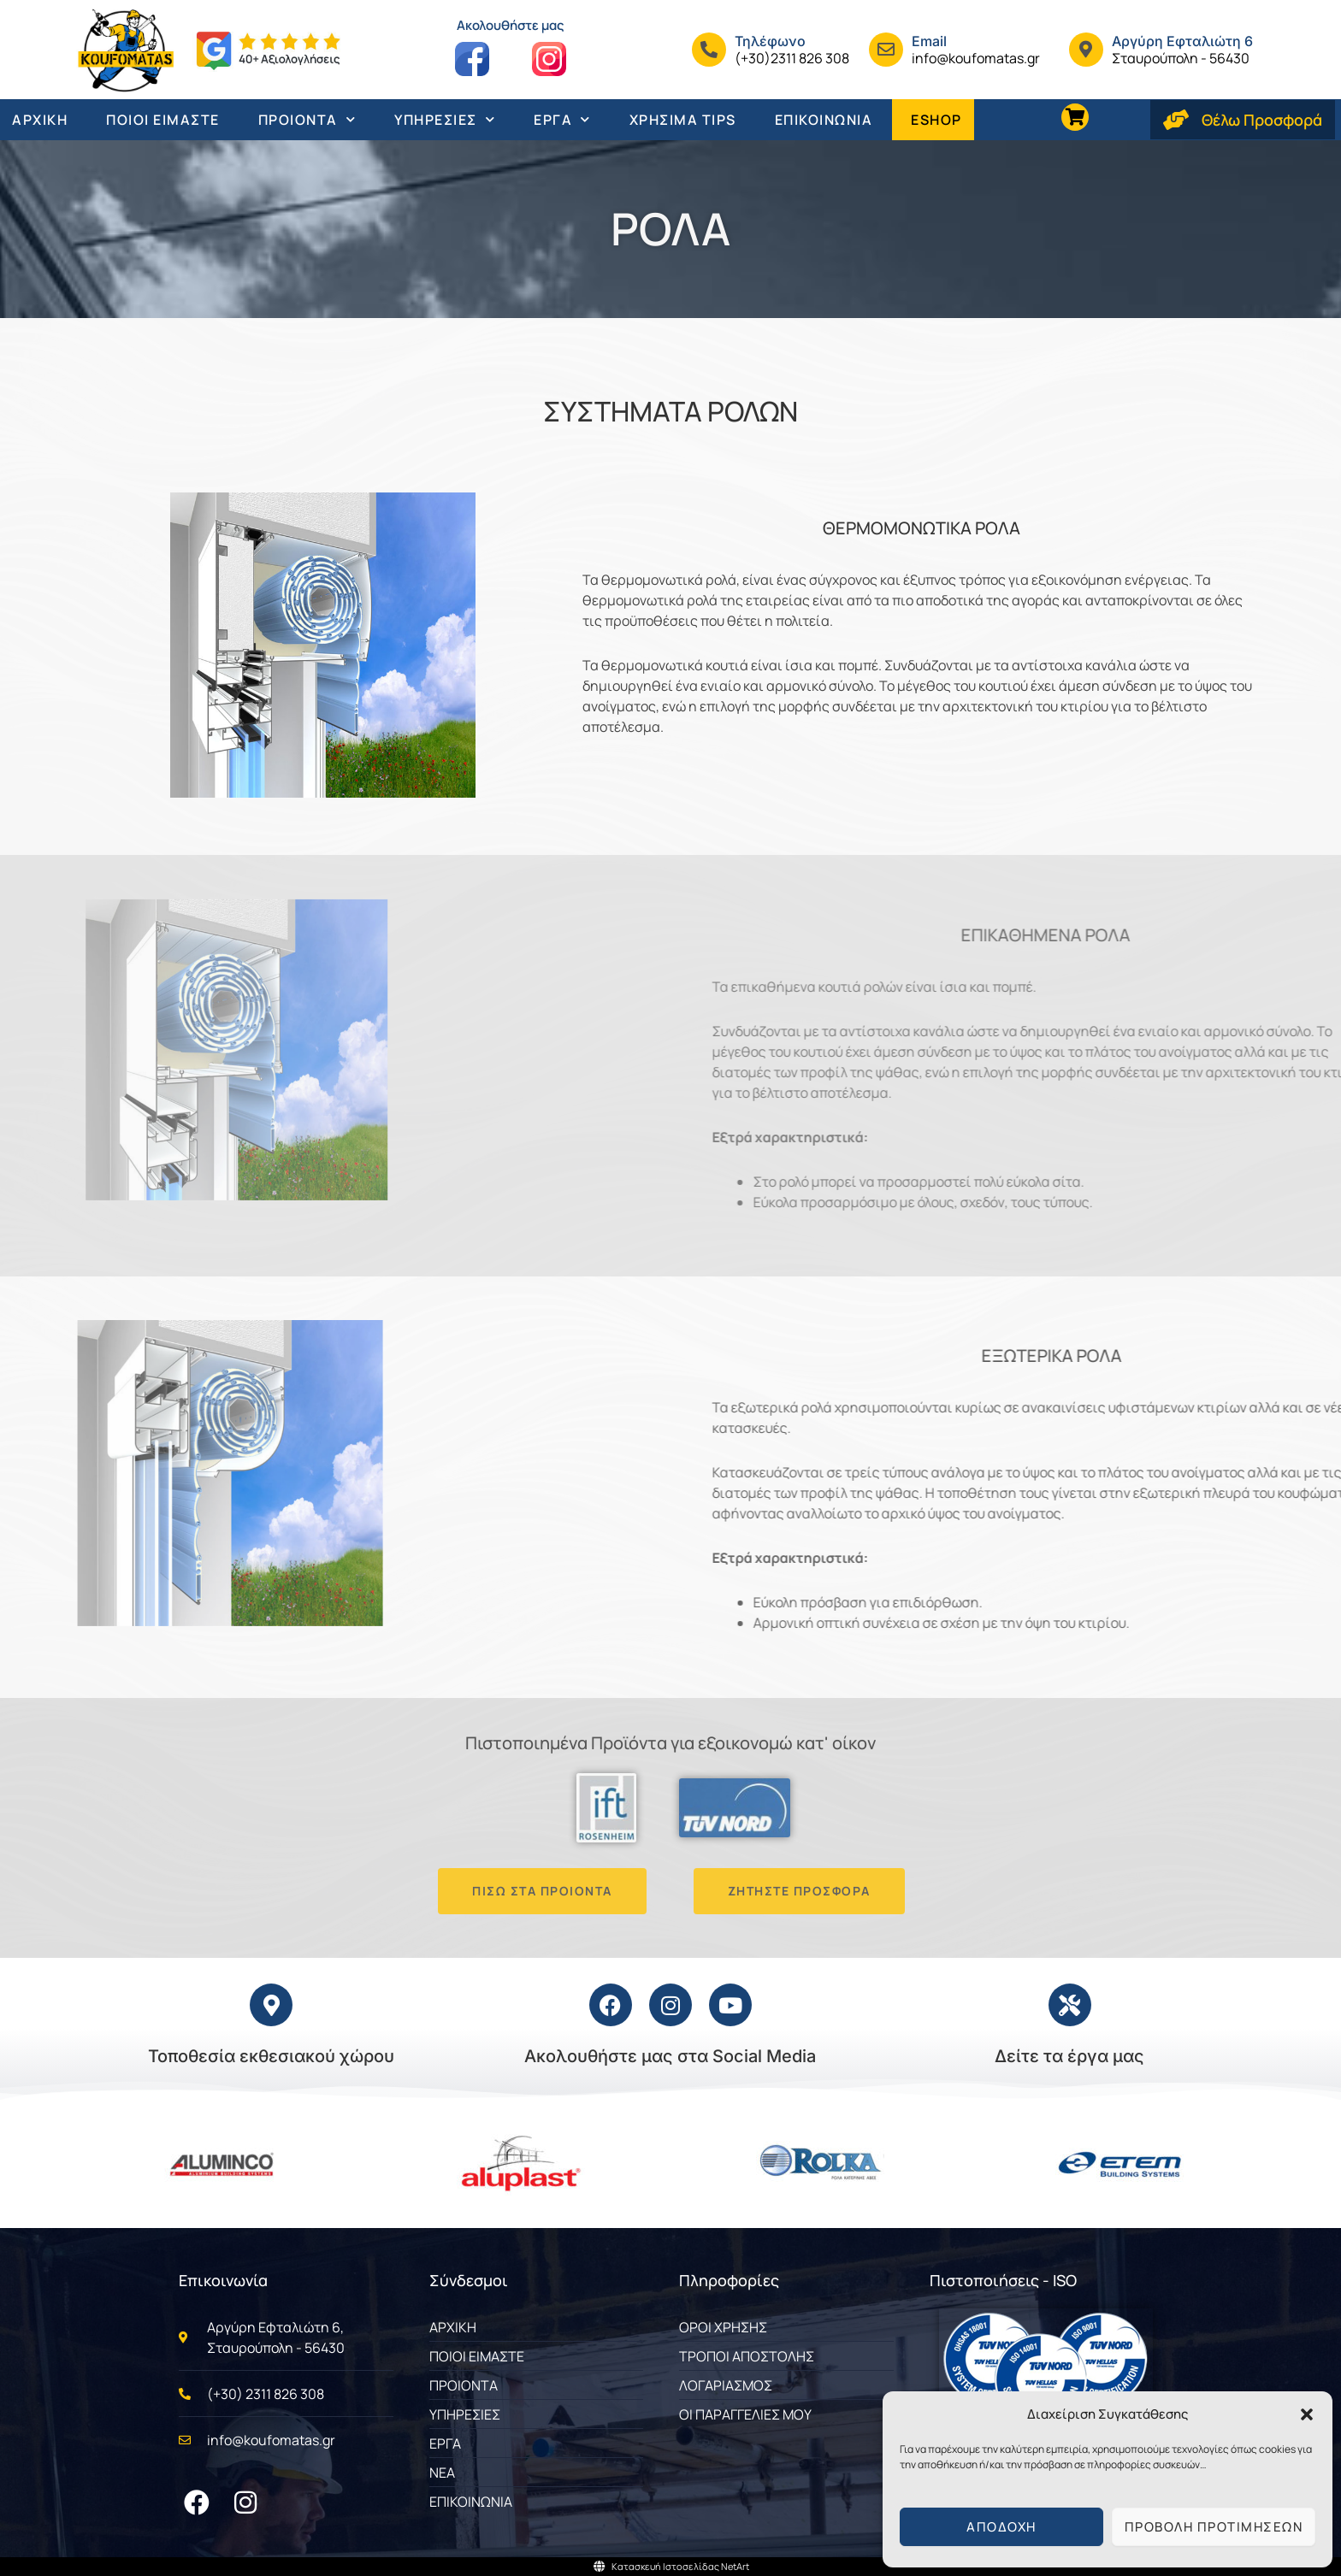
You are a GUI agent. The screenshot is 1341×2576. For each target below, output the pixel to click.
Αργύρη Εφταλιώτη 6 (1182, 41)
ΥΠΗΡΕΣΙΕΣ (444, 119)
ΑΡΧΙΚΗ (40, 119)
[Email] (886, 49)
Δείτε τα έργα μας (1069, 2056)
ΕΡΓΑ (562, 119)
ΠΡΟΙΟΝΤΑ (307, 119)
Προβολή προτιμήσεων (1214, 2527)
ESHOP (936, 119)
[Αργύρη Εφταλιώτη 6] (1086, 49)
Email (929, 41)
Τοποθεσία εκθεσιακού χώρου (271, 2056)
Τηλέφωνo (770, 41)
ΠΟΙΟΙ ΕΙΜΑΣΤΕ (163, 119)
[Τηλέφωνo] (709, 49)
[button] (1306, 2414)
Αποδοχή (1001, 2527)
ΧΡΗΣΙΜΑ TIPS (682, 119)
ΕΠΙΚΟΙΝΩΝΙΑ (824, 119)
